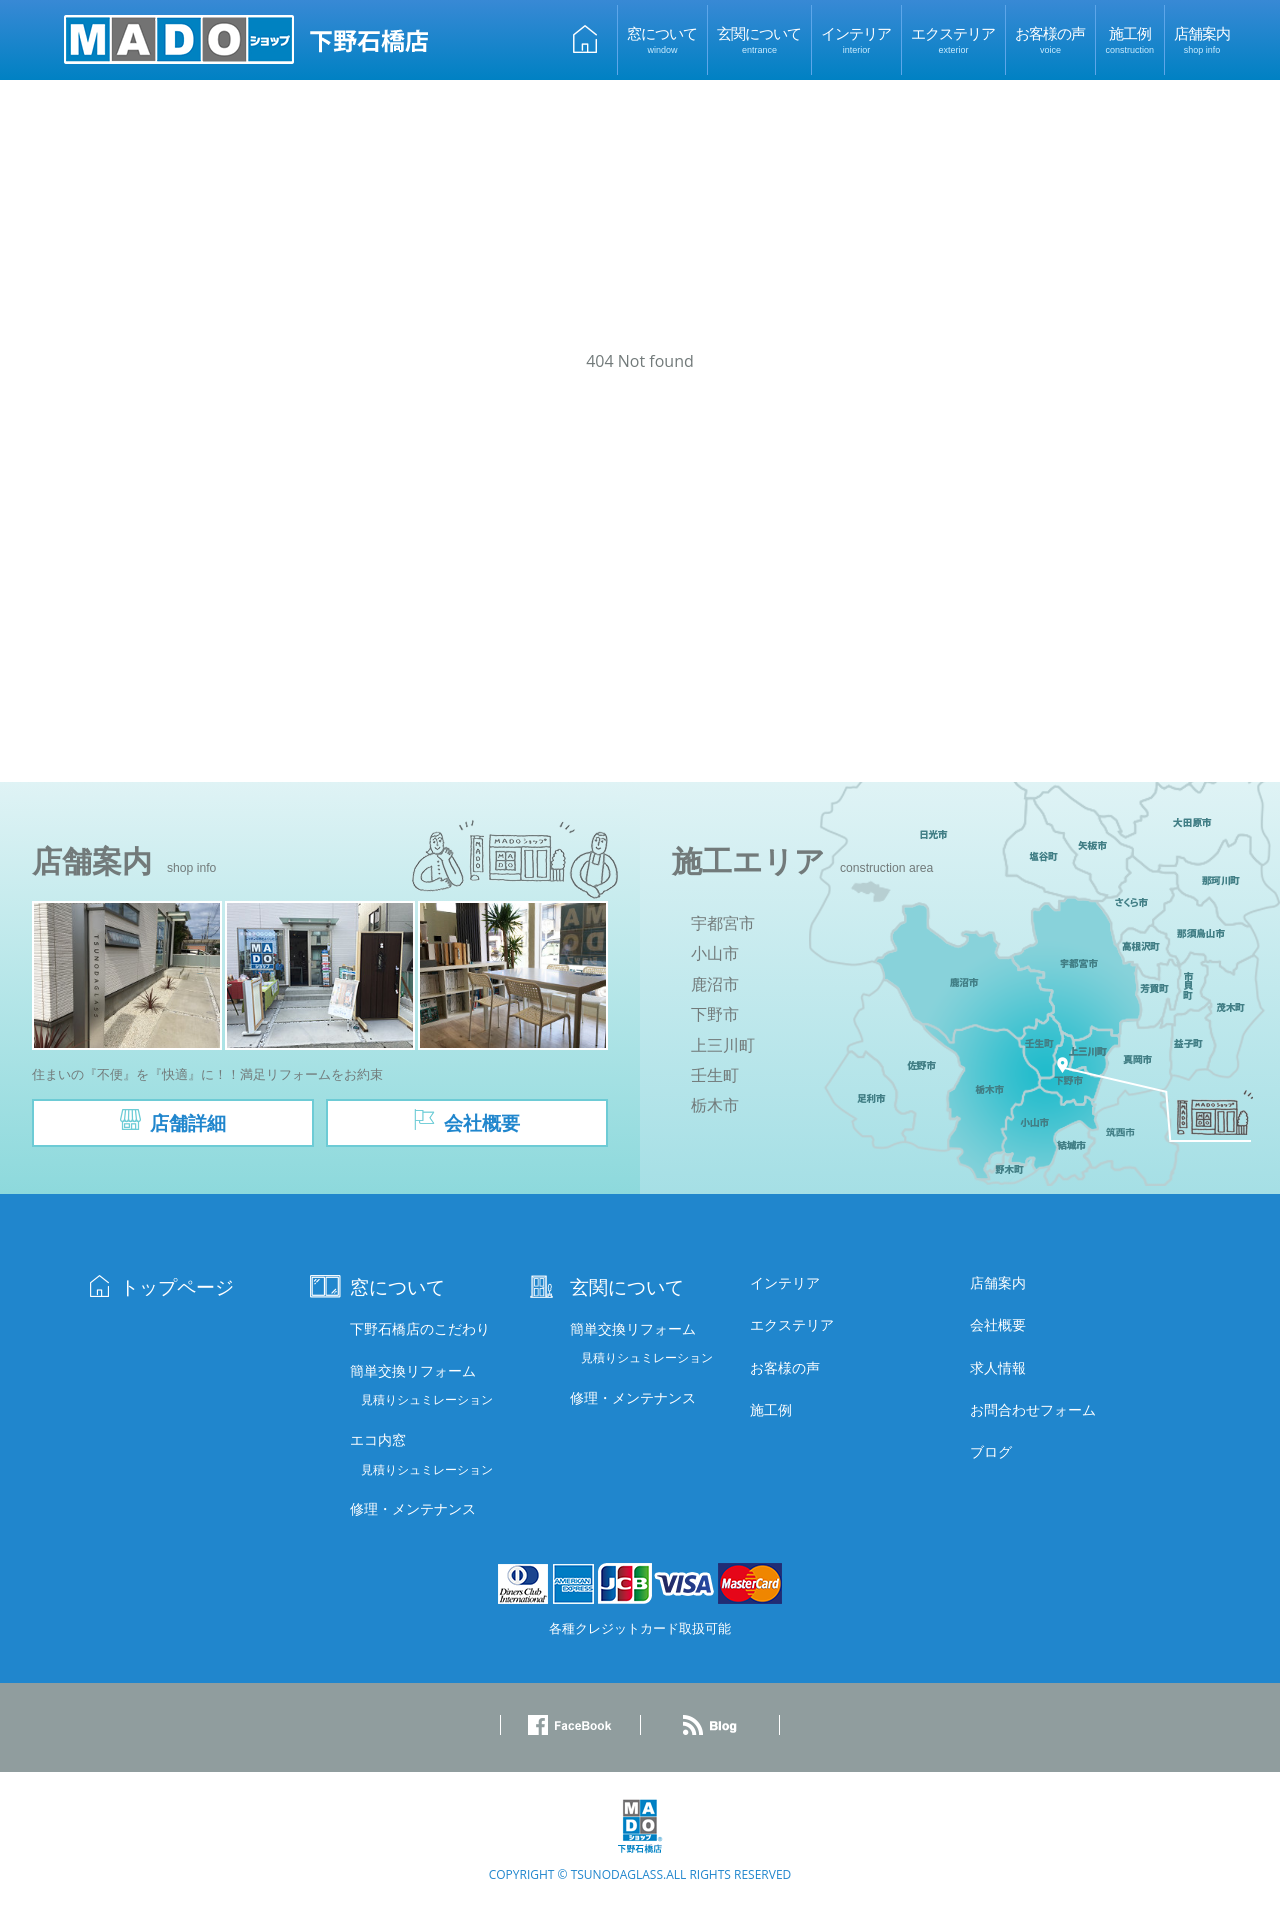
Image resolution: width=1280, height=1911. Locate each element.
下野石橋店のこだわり (420, 1331)
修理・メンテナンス (413, 1511)
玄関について (759, 39)
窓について (662, 39)
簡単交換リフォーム (413, 1373)
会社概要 (998, 1327)
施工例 (1129, 39)
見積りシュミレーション (427, 1402)
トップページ (177, 1289)
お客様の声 (1050, 39)
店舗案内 (1202, 39)
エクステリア (953, 39)
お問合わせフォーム (1033, 1412)
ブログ (991, 1454)
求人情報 (998, 1370)
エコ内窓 (378, 1442)
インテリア (856, 39)
